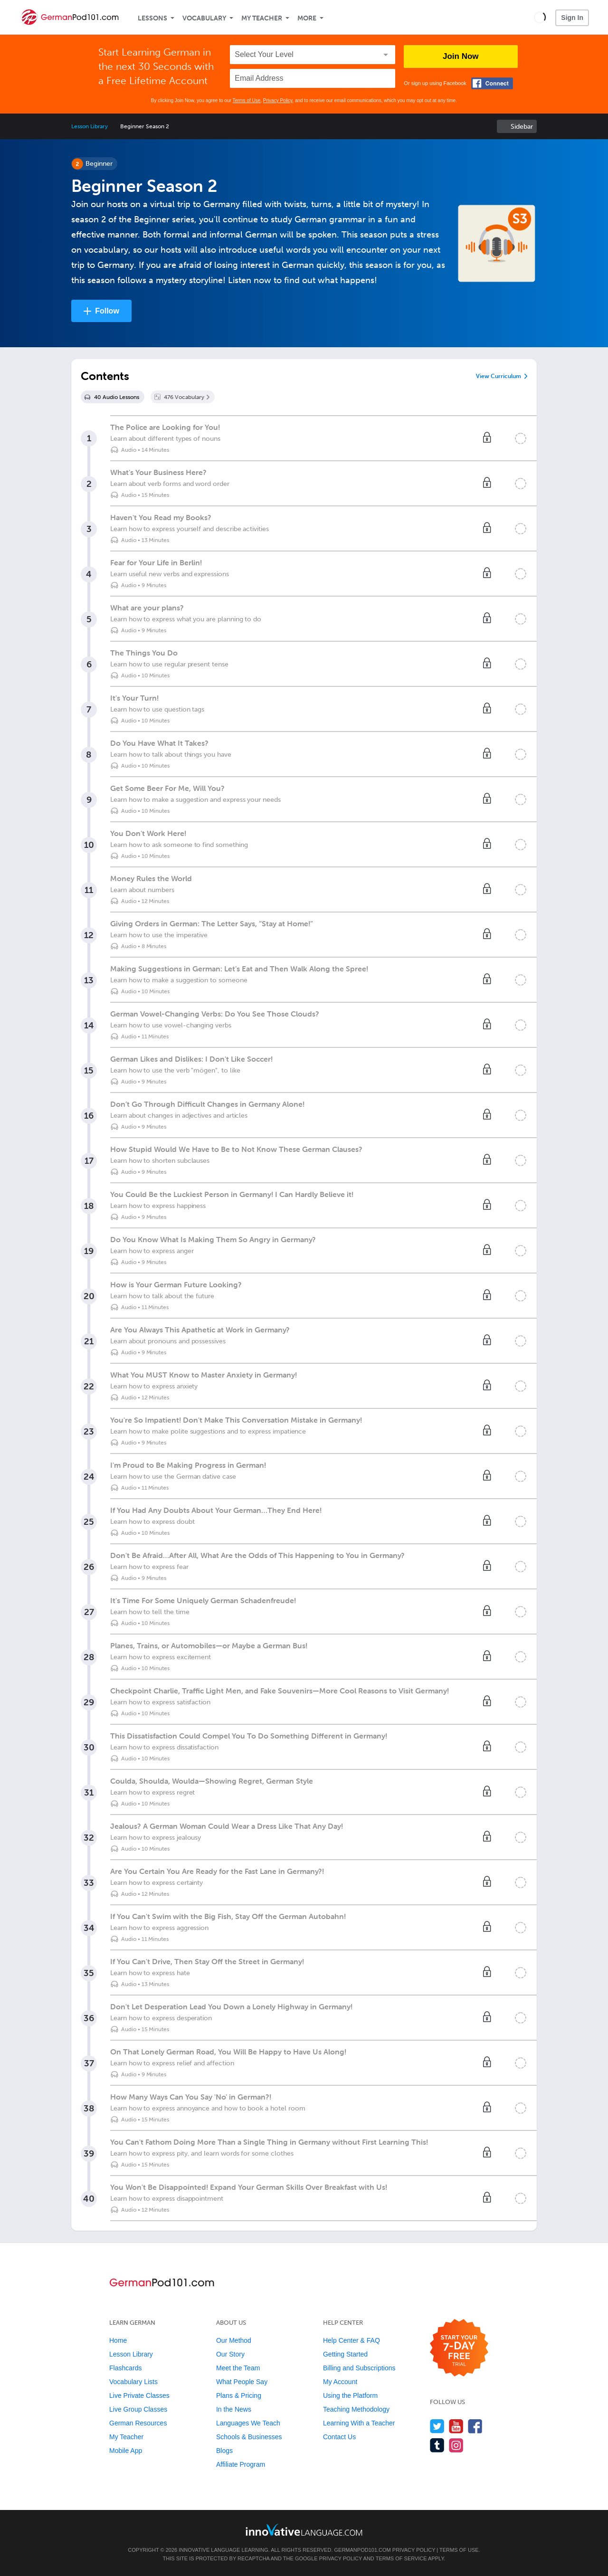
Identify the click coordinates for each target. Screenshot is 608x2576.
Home (118, 2340)
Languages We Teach (248, 2423)
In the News (233, 2409)
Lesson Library (89, 126)
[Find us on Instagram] (456, 2445)
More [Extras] (306, 18)
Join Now (461, 56)
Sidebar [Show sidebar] (522, 127)
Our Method (233, 2340)
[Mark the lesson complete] (520, 438)
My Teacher (261, 18)
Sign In (572, 17)
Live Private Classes (139, 2395)
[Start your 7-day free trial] (459, 2348)
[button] (540, 17)
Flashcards (125, 2368)
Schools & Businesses (249, 2437)
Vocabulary (204, 18)
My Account (340, 2382)
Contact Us (339, 2437)
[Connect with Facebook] (492, 83)
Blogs (224, 2450)
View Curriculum (498, 376)
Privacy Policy (278, 100)
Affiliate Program (240, 2464)
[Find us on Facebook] (475, 2426)
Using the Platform (350, 2395)
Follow (107, 311)
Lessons (152, 18)
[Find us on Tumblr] (437, 2445)
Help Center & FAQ (351, 2340)
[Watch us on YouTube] (456, 2426)
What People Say (241, 2382)
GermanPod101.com (362, 2550)
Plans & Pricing (238, 2395)
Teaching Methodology (356, 2409)
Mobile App (125, 2450)
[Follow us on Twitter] (437, 2426)
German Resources (138, 2423)
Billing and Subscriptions (359, 2368)
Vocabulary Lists (133, 2382)
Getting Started (345, 2354)
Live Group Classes (138, 2409)
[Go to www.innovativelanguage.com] (304, 2529)
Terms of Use (246, 100)
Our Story (230, 2354)
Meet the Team (238, 2368)
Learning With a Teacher (359, 2423)
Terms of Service (401, 2558)
